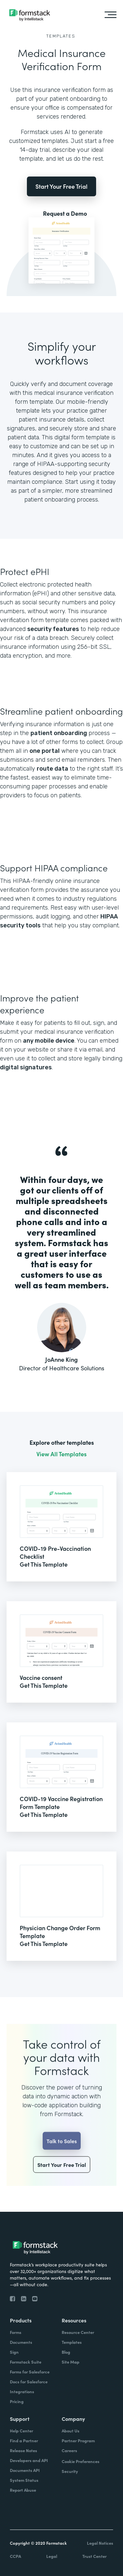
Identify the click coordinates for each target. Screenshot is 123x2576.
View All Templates (61, 1454)
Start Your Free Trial (61, 186)
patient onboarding (59, 733)
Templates (60, 36)
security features (53, 629)
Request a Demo (65, 213)
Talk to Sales (62, 2160)
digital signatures (26, 1067)
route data (52, 768)
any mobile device (48, 1040)
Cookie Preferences (80, 2461)
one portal (45, 750)
